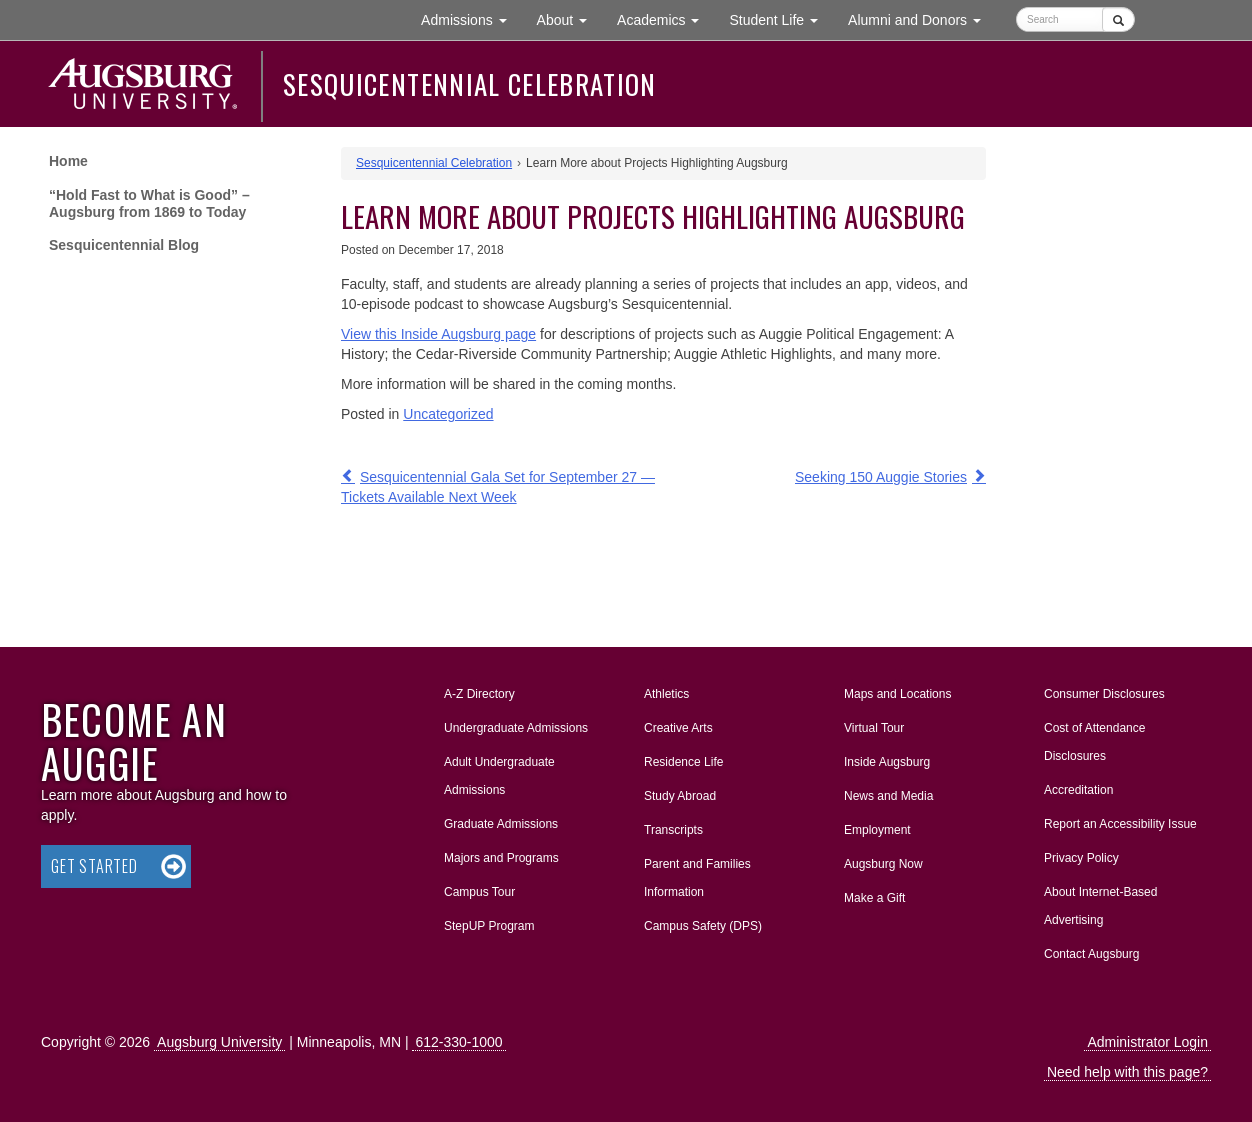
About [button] (569, 24)
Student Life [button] (781, 18)
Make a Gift (874, 898)
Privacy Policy (1081, 858)
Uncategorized (448, 414)
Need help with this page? (1127, 1072)
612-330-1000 (458, 1042)
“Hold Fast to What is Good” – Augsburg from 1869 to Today (149, 203)
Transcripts (673, 830)
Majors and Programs (501, 854)
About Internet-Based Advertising (1100, 906)
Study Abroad (680, 796)
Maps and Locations (897, 694)
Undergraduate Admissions (516, 728)
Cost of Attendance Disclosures (1094, 742)
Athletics (666, 694)
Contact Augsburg (1091, 954)
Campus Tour (479, 892)
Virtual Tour (874, 728)
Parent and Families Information (697, 878)
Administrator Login (1147, 1042)
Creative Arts (678, 728)
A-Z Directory (479, 694)
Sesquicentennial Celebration (470, 84)
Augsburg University (219, 1042)
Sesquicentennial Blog (124, 245)
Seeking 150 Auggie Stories (881, 477)
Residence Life (683, 762)
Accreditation (1078, 790)
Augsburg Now (883, 864)
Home (68, 161)
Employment (877, 830)
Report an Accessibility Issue (1120, 824)
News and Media (888, 796)
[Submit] (1118, 19)
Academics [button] (665, 18)
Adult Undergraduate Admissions (499, 776)
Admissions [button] (471, 18)
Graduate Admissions (501, 824)
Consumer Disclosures (1104, 694)
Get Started (94, 866)
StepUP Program (489, 926)
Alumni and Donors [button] (922, 18)
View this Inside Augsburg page (438, 334)
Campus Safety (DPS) (703, 926)
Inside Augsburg (887, 762)
